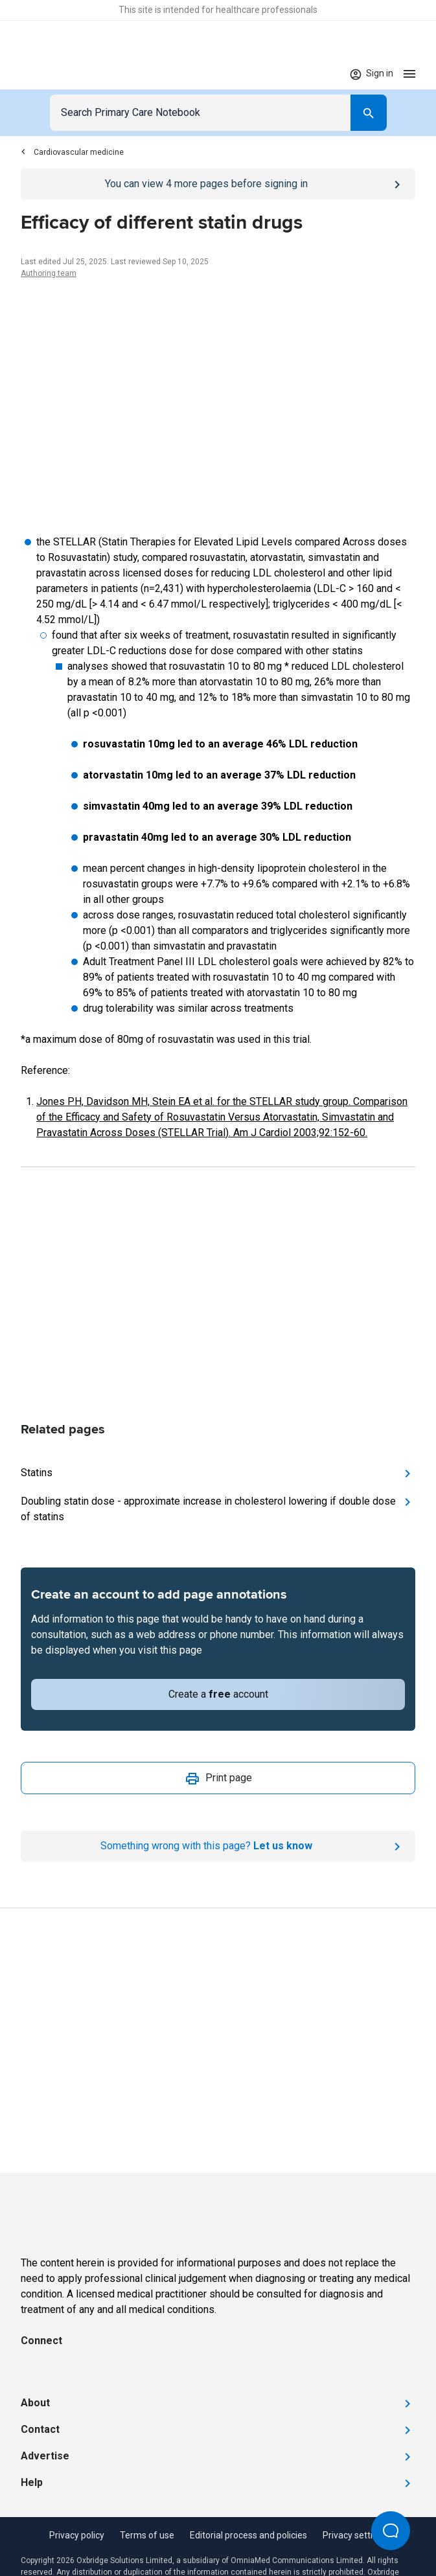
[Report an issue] (218, 1846)
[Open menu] (409, 73)
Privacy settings (355, 2535)
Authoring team (48, 273)
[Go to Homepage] (61, 73)
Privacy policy (76, 2535)
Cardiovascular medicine (72, 152)
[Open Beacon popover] (390, 2530)
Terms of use (147, 2535)
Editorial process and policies (248, 2535)
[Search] (368, 113)
